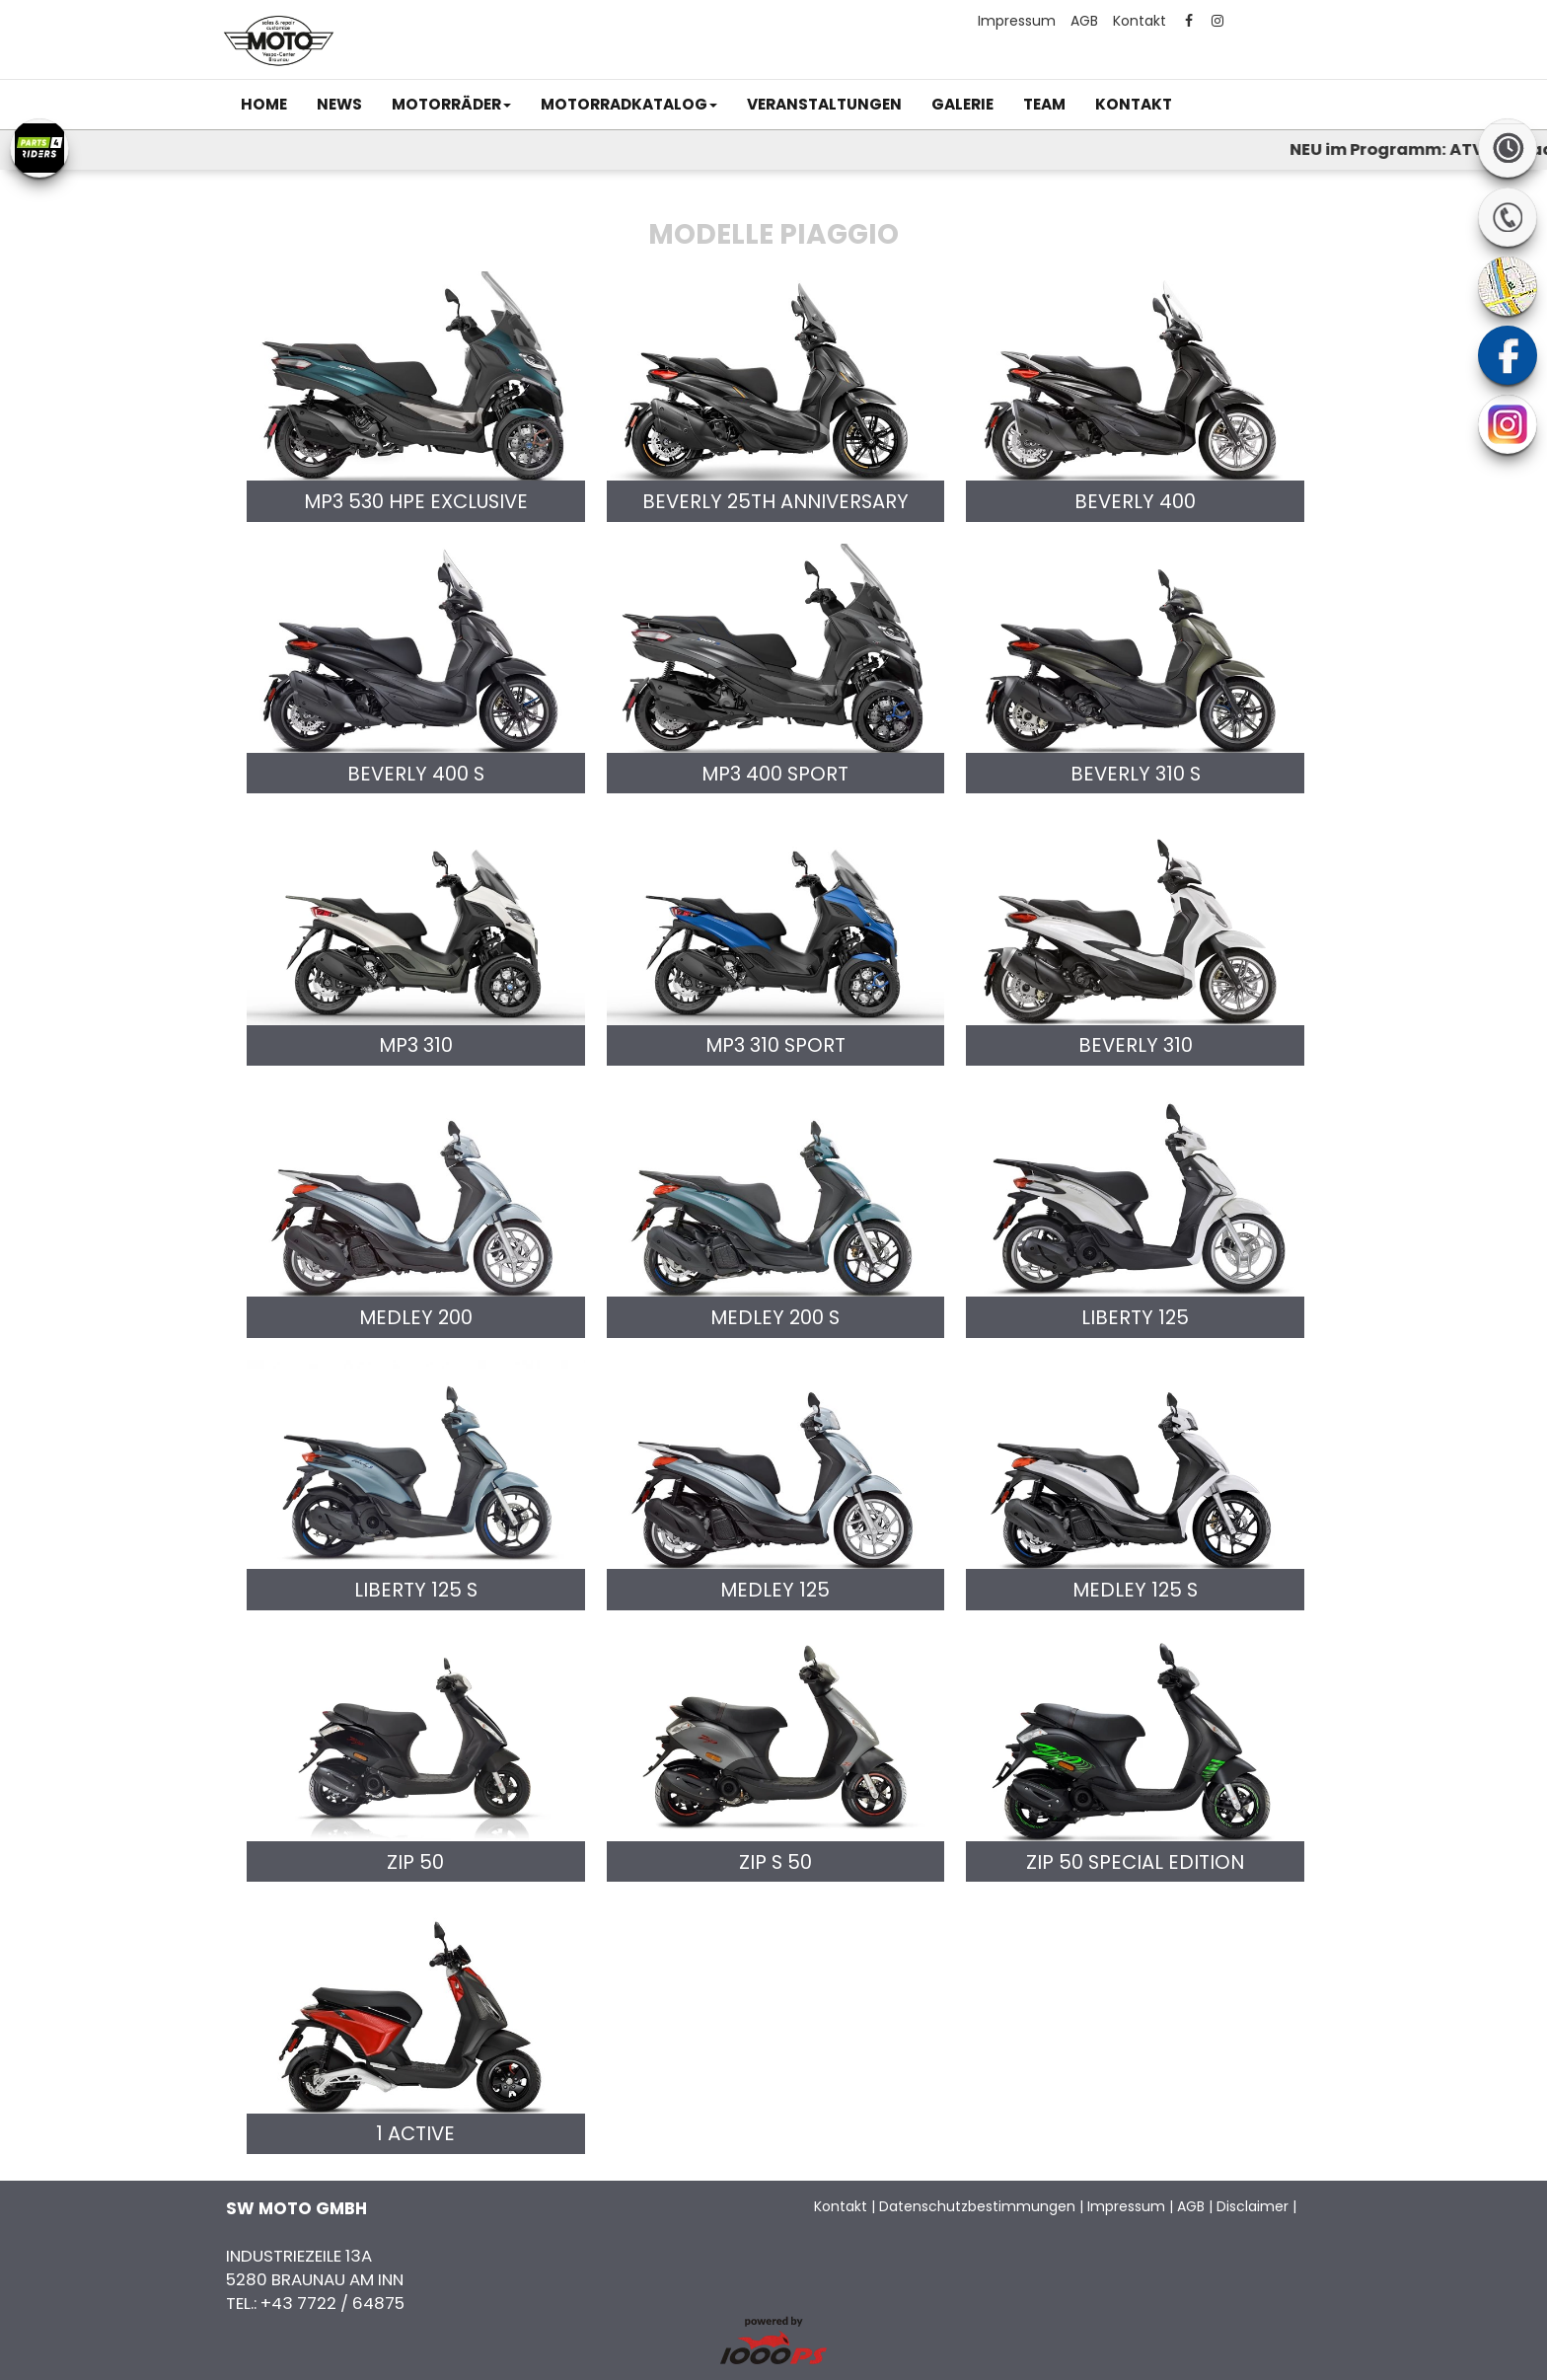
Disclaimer (1252, 2206)
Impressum (1017, 21)
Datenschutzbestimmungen (977, 2206)
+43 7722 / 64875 (332, 2303)
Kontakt (1139, 21)
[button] (451, 104)
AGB (1084, 21)
